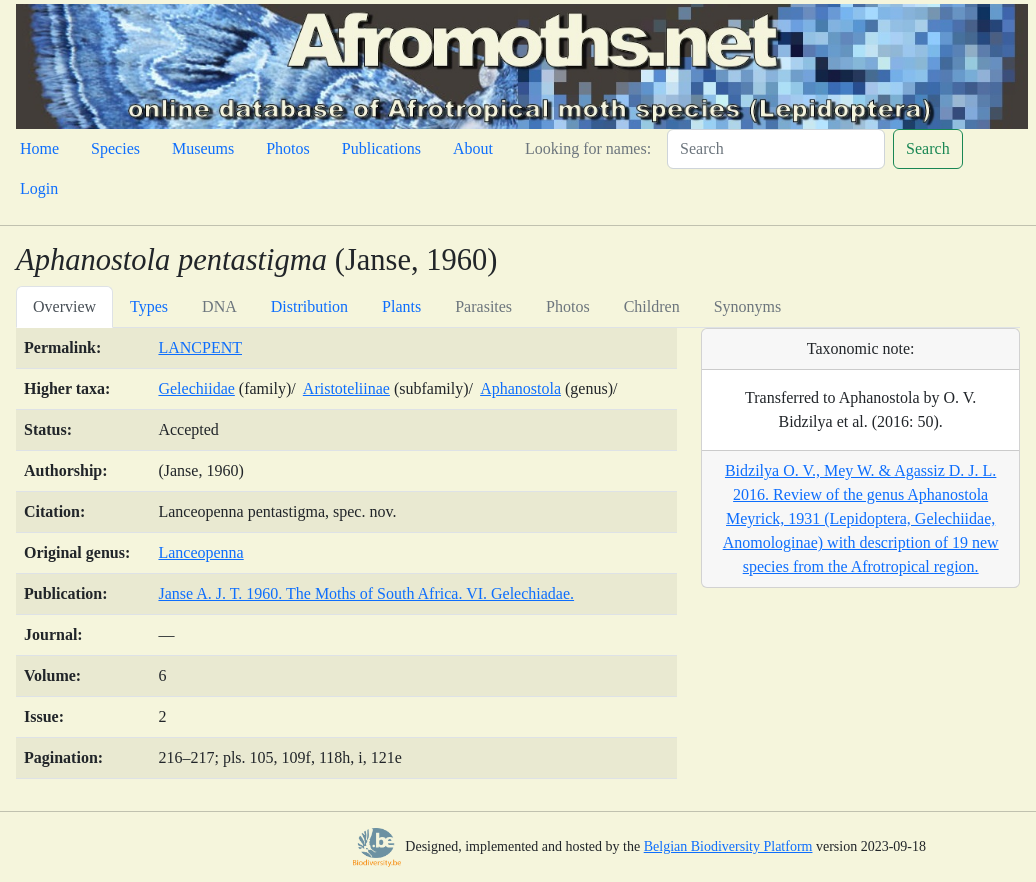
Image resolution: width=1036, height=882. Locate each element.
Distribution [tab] (309, 306)
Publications (381, 148)
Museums (203, 148)
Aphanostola (520, 388)
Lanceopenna (200, 552)
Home (39, 148)
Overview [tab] (64, 306)
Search (928, 148)
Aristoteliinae (346, 388)
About (473, 148)
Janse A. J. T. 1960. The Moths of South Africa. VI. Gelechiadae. (366, 593)
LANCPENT (200, 347)
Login (39, 188)
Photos (288, 148)
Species (115, 148)
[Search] (776, 149)
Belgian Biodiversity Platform (728, 846)
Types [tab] (149, 306)
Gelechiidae (196, 388)
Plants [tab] (401, 306)
